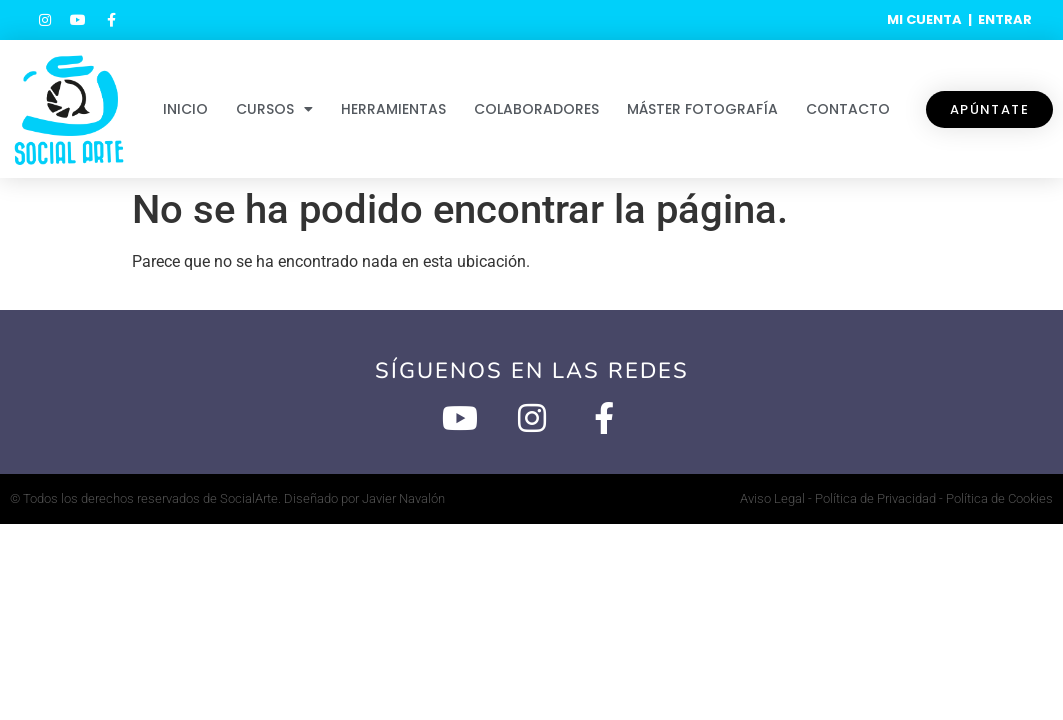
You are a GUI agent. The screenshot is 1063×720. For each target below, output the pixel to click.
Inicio (185, 109)
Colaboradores (536, 109)
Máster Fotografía (702, 109)
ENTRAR (1005, 19)
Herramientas (393, 109)
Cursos (274, 109)
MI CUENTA (924, 19)
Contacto (848, 109)
